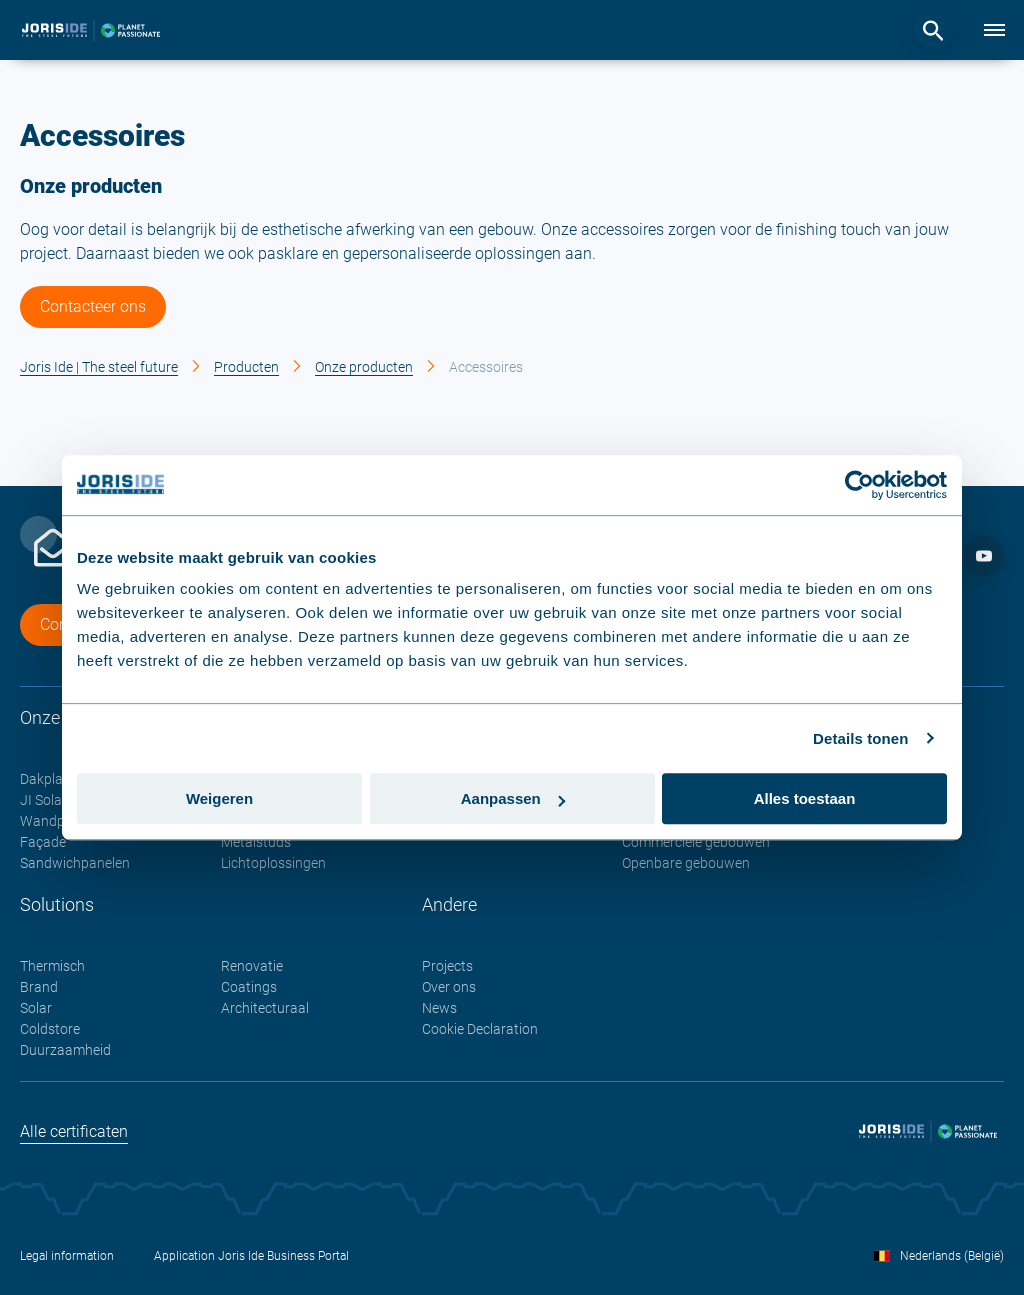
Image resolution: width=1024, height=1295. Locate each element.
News (439, 1008)
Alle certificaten (74, 1131)
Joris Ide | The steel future (99, 367)
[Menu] (994, 30)
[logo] (91, 30)
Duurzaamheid (65, 1050)
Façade (43, 842)
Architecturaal (265, 1008)
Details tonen (860, 738)
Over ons (449, 987)
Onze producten (364, 367)
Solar (36, 1008)
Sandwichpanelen (75, 863)
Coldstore (50, 1029)
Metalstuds (256, 842)
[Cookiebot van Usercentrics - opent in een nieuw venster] (859, 485)
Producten (246, 367)
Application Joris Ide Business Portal (251, 1256)
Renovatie (252, 966)
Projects (447, 966)
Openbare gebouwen (686, 863)
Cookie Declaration (480, 1029)
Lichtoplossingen (273, 863)
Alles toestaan (805, 798)
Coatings (249, 987)
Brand (39, 987)
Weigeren (219, 798)
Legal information (67, 1256)
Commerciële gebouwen (696, 842)
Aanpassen (513, 798)
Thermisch (52, 966)
